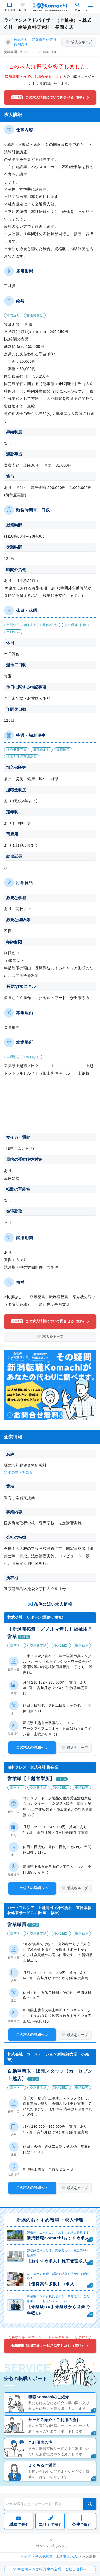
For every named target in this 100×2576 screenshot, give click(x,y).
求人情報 (9, 10)
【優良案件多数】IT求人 (50, 2284)
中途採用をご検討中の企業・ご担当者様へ (52, 2569)
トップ (25, 2556)
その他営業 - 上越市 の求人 (56, 2556)
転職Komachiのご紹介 (48, 2397)
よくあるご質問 (42, 2465)
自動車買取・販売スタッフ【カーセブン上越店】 (49, 2075)
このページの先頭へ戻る (50, 2546)
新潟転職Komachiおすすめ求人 (58, 2238)
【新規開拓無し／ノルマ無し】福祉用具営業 (49, 1633)
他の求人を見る (20, 1472)
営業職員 (16, 1924)
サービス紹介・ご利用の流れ (54, 2419)
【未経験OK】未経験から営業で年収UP (58, 2309)
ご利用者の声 (40, 2442)
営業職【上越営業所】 (31, 1778)
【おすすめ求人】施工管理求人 (57, 2261)
